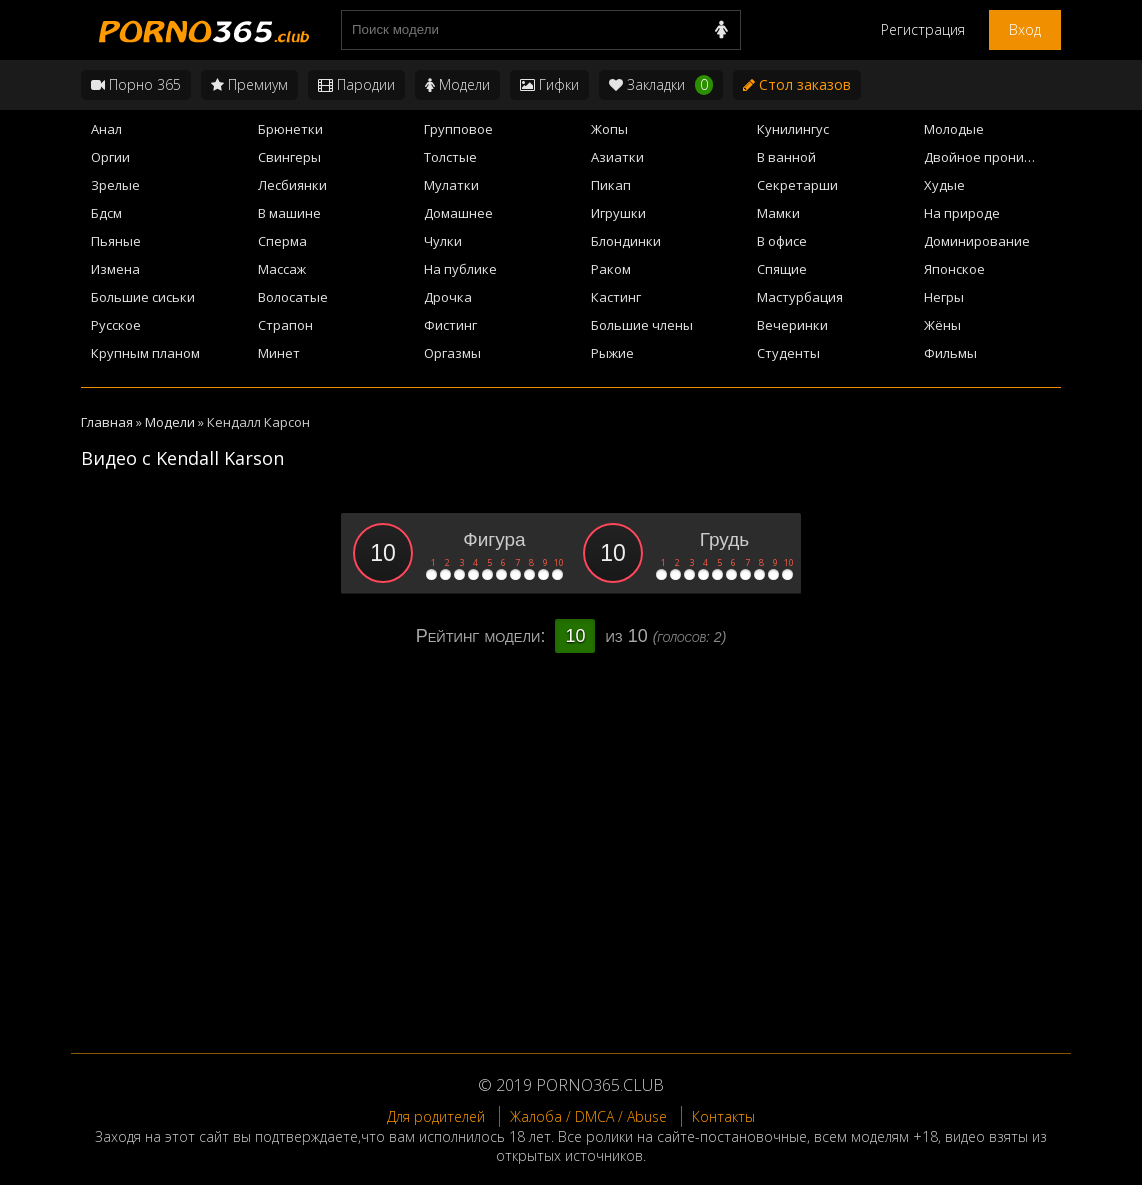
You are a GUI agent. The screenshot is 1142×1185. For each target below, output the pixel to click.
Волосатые (293, 297)
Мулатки (451, 185)
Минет (279, 353)
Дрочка (448, 297)
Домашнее (458, 213)
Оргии (110, 157)
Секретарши (797, 185)
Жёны (942, 325)
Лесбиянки (292, 185)
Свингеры (289, 157)
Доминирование (977, 241)
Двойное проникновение (992, 157)
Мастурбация (800, 297)
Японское (954, 269)
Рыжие (612, 353)
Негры (944, 297)
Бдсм (106, 213)
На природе (962, 213)
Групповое (458, 129)
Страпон (285, 325)
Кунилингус (793, 129)
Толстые (450, 157)
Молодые (954, 129)
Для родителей (436, 1116)
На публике (460, 269)
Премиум (249, 84)
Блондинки (626, 241)
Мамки (778, 213)
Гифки (549, 84)
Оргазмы (452, 353)
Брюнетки (290, 129)
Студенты (788, 353)
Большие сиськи (143, 297)
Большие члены (642, 325)
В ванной (786, 157)
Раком (611, 269)
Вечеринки (792, 325)
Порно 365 (136, 84)
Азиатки (617, 157)
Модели (457, 84)
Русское (116, 325)
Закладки (661, 85)
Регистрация (923, 29)
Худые (944, 185)
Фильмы (950, 353)
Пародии (356, 84)
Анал (106, 129)
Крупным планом (145, 353)
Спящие (782, 269)
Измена (115, 269)
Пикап (611, 185)
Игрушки (618, 213)
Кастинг (616, 297)
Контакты (723, 1116)
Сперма (282, 241)
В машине (289, 213)
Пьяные (116, 241)
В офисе (782, 241)
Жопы (609, 129)
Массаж (282, 269)
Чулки (443, 241)
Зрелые (115, 185)
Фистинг (450, 325)
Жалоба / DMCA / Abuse (588, 1116)
